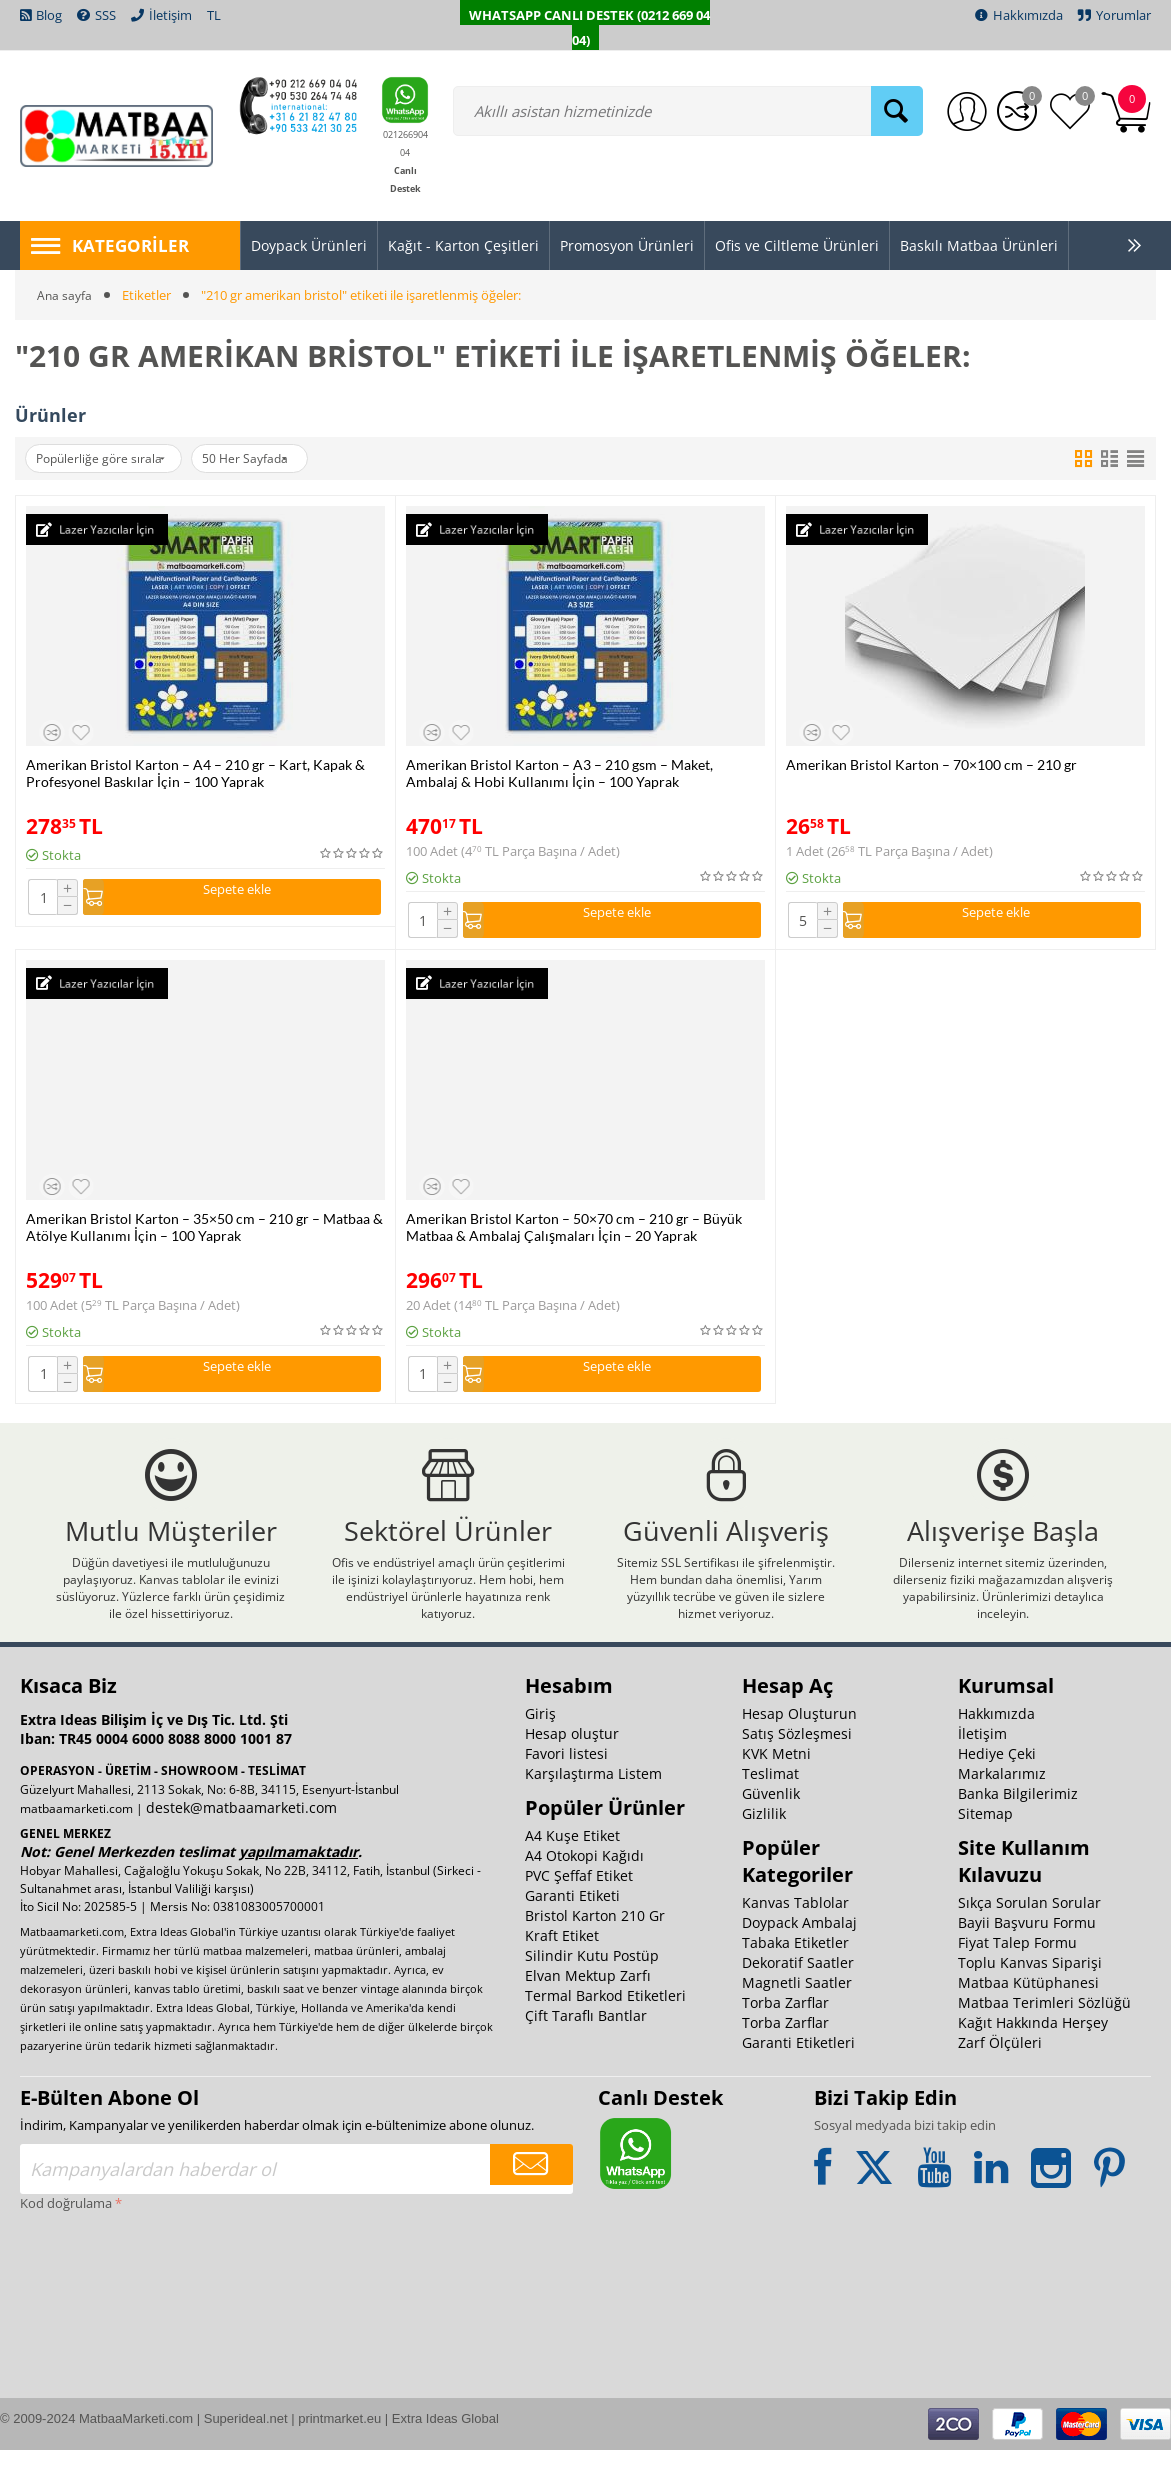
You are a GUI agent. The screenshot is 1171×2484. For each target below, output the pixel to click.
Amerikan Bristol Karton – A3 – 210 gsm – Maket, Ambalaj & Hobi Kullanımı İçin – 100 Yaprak (559, 773)
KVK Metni (776, 1787)
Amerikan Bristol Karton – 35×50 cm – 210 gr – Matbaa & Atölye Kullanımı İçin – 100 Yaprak (204, 1232)
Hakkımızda (996, 1747)
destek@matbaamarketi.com (241, 1841)
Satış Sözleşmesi (797, 1767)
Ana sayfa (65, 295)
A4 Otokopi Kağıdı (584, 1889)
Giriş (540, 1747)
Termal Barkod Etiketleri (605, 2029)
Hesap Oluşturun (799, 1747)
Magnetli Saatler (797, 2016)
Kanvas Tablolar (795, 1936)
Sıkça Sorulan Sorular (1029, 1936)
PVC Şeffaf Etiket (579, 1909)
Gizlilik (764, 1847)
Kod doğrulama (66, 2237)
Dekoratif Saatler (798, 1996)
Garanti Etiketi (572, 1929)
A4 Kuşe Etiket (572, 1869)
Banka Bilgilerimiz (1018, 1827)
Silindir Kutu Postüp (592, 1989)
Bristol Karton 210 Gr (595, 1949)
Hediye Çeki (997, 1787)
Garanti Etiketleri (798, 2076)
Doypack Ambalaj (799, 1956)
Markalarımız (1002, 1807)
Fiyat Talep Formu (1017, 1976)
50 (272, 459)
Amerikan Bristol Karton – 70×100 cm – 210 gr (931, 764)
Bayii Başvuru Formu (1027, 1956)
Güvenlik (771, 1827)
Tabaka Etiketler (795, 1976)
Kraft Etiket (562, 1969)
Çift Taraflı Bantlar (586, 2049)
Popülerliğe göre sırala (109, 459)
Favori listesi (566, 1787)
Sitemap (985, 1847)
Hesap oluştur (572, 1767)
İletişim (982, 1767)
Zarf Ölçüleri (1000, 2076)
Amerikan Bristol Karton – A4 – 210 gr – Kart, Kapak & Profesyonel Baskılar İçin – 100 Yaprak (195, 773)
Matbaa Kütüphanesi (1028, 2016)
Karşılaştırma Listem (593, 1807)
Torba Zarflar (785, 2036)
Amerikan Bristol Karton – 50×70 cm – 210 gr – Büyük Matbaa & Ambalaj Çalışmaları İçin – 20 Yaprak (574, 1232)
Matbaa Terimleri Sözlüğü (1044, 2036)
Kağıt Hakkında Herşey (1033, 2056)
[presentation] (102, 2323)
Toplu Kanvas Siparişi (1030, 1996)
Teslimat (770, 1807)
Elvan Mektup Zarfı (588, 2009)
